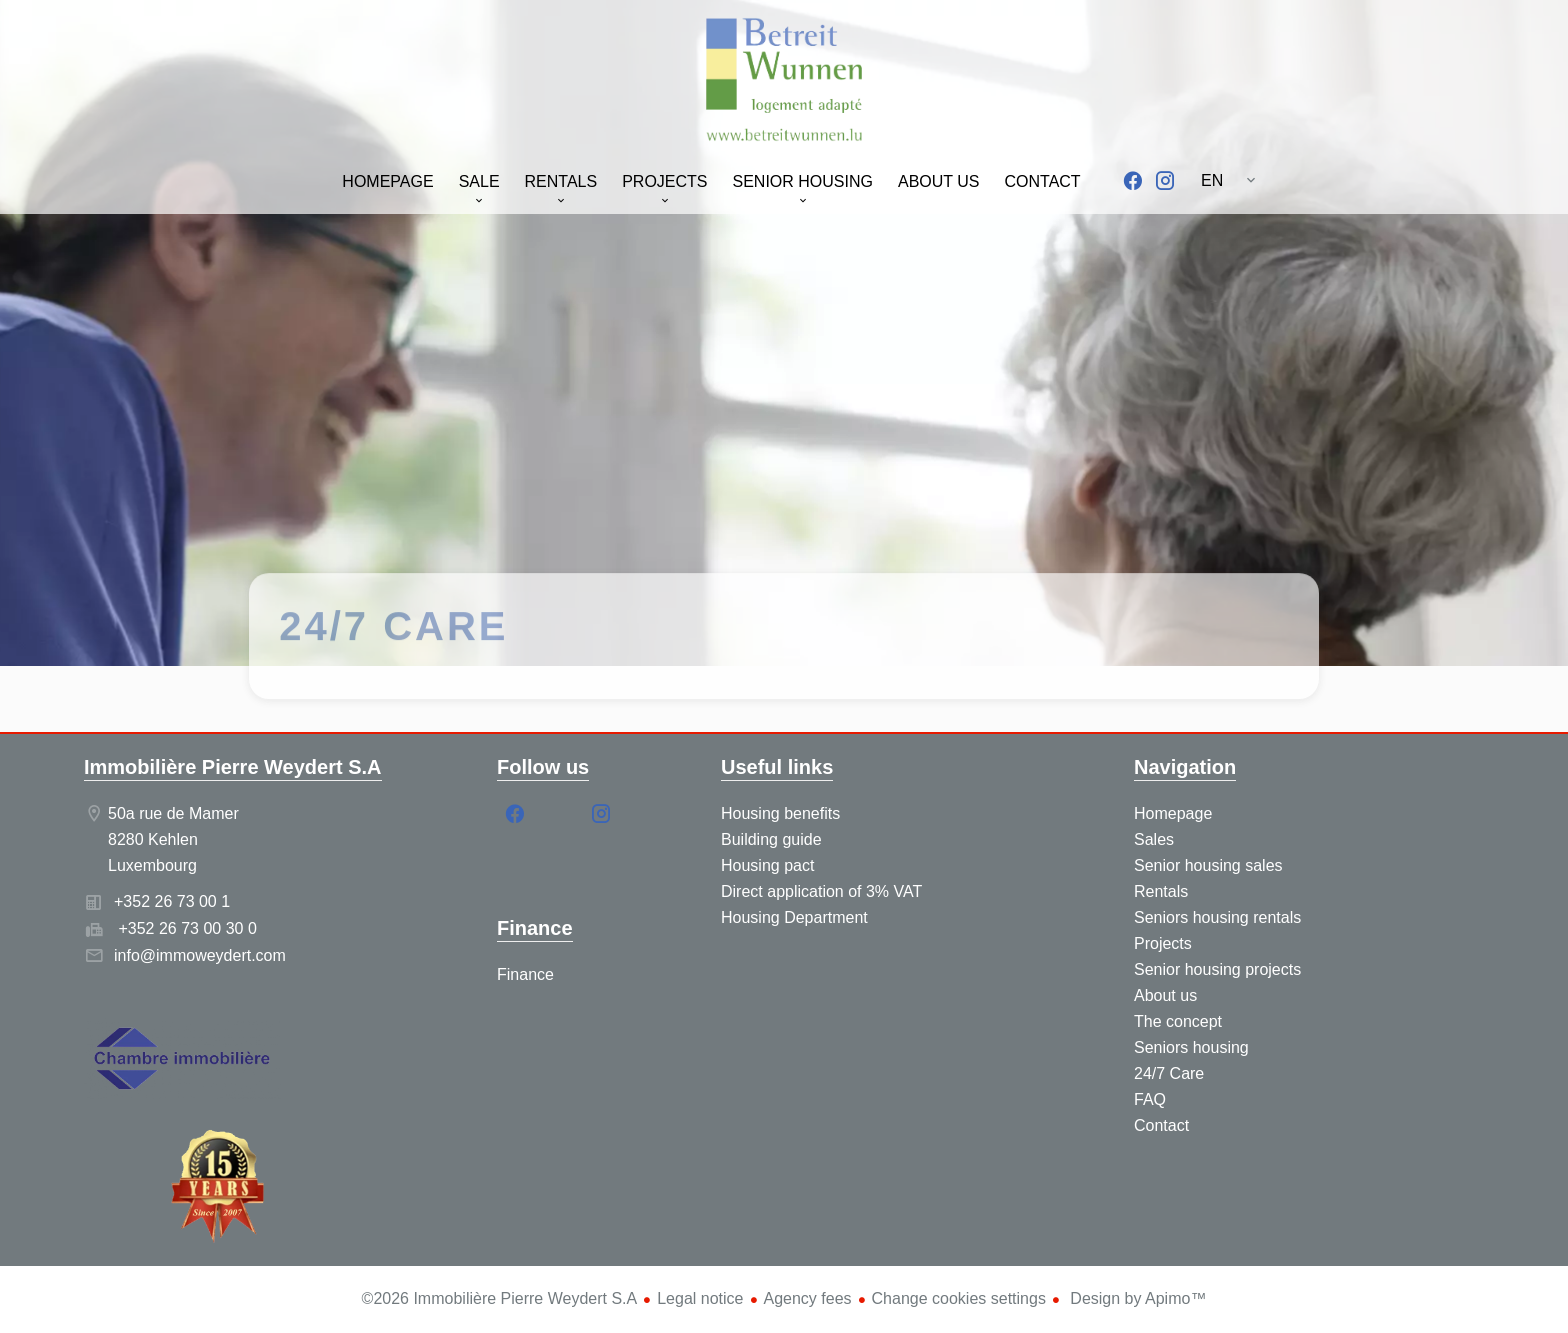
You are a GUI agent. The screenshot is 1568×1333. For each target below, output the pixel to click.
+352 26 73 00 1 (172, 901)
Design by (1136, 1298)
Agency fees (808, 1298)
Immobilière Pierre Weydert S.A (233, 767)
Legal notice (700, 1298)
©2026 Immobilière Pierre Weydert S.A (500, 1298)
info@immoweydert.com (200, 955)
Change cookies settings (959, 1298)
